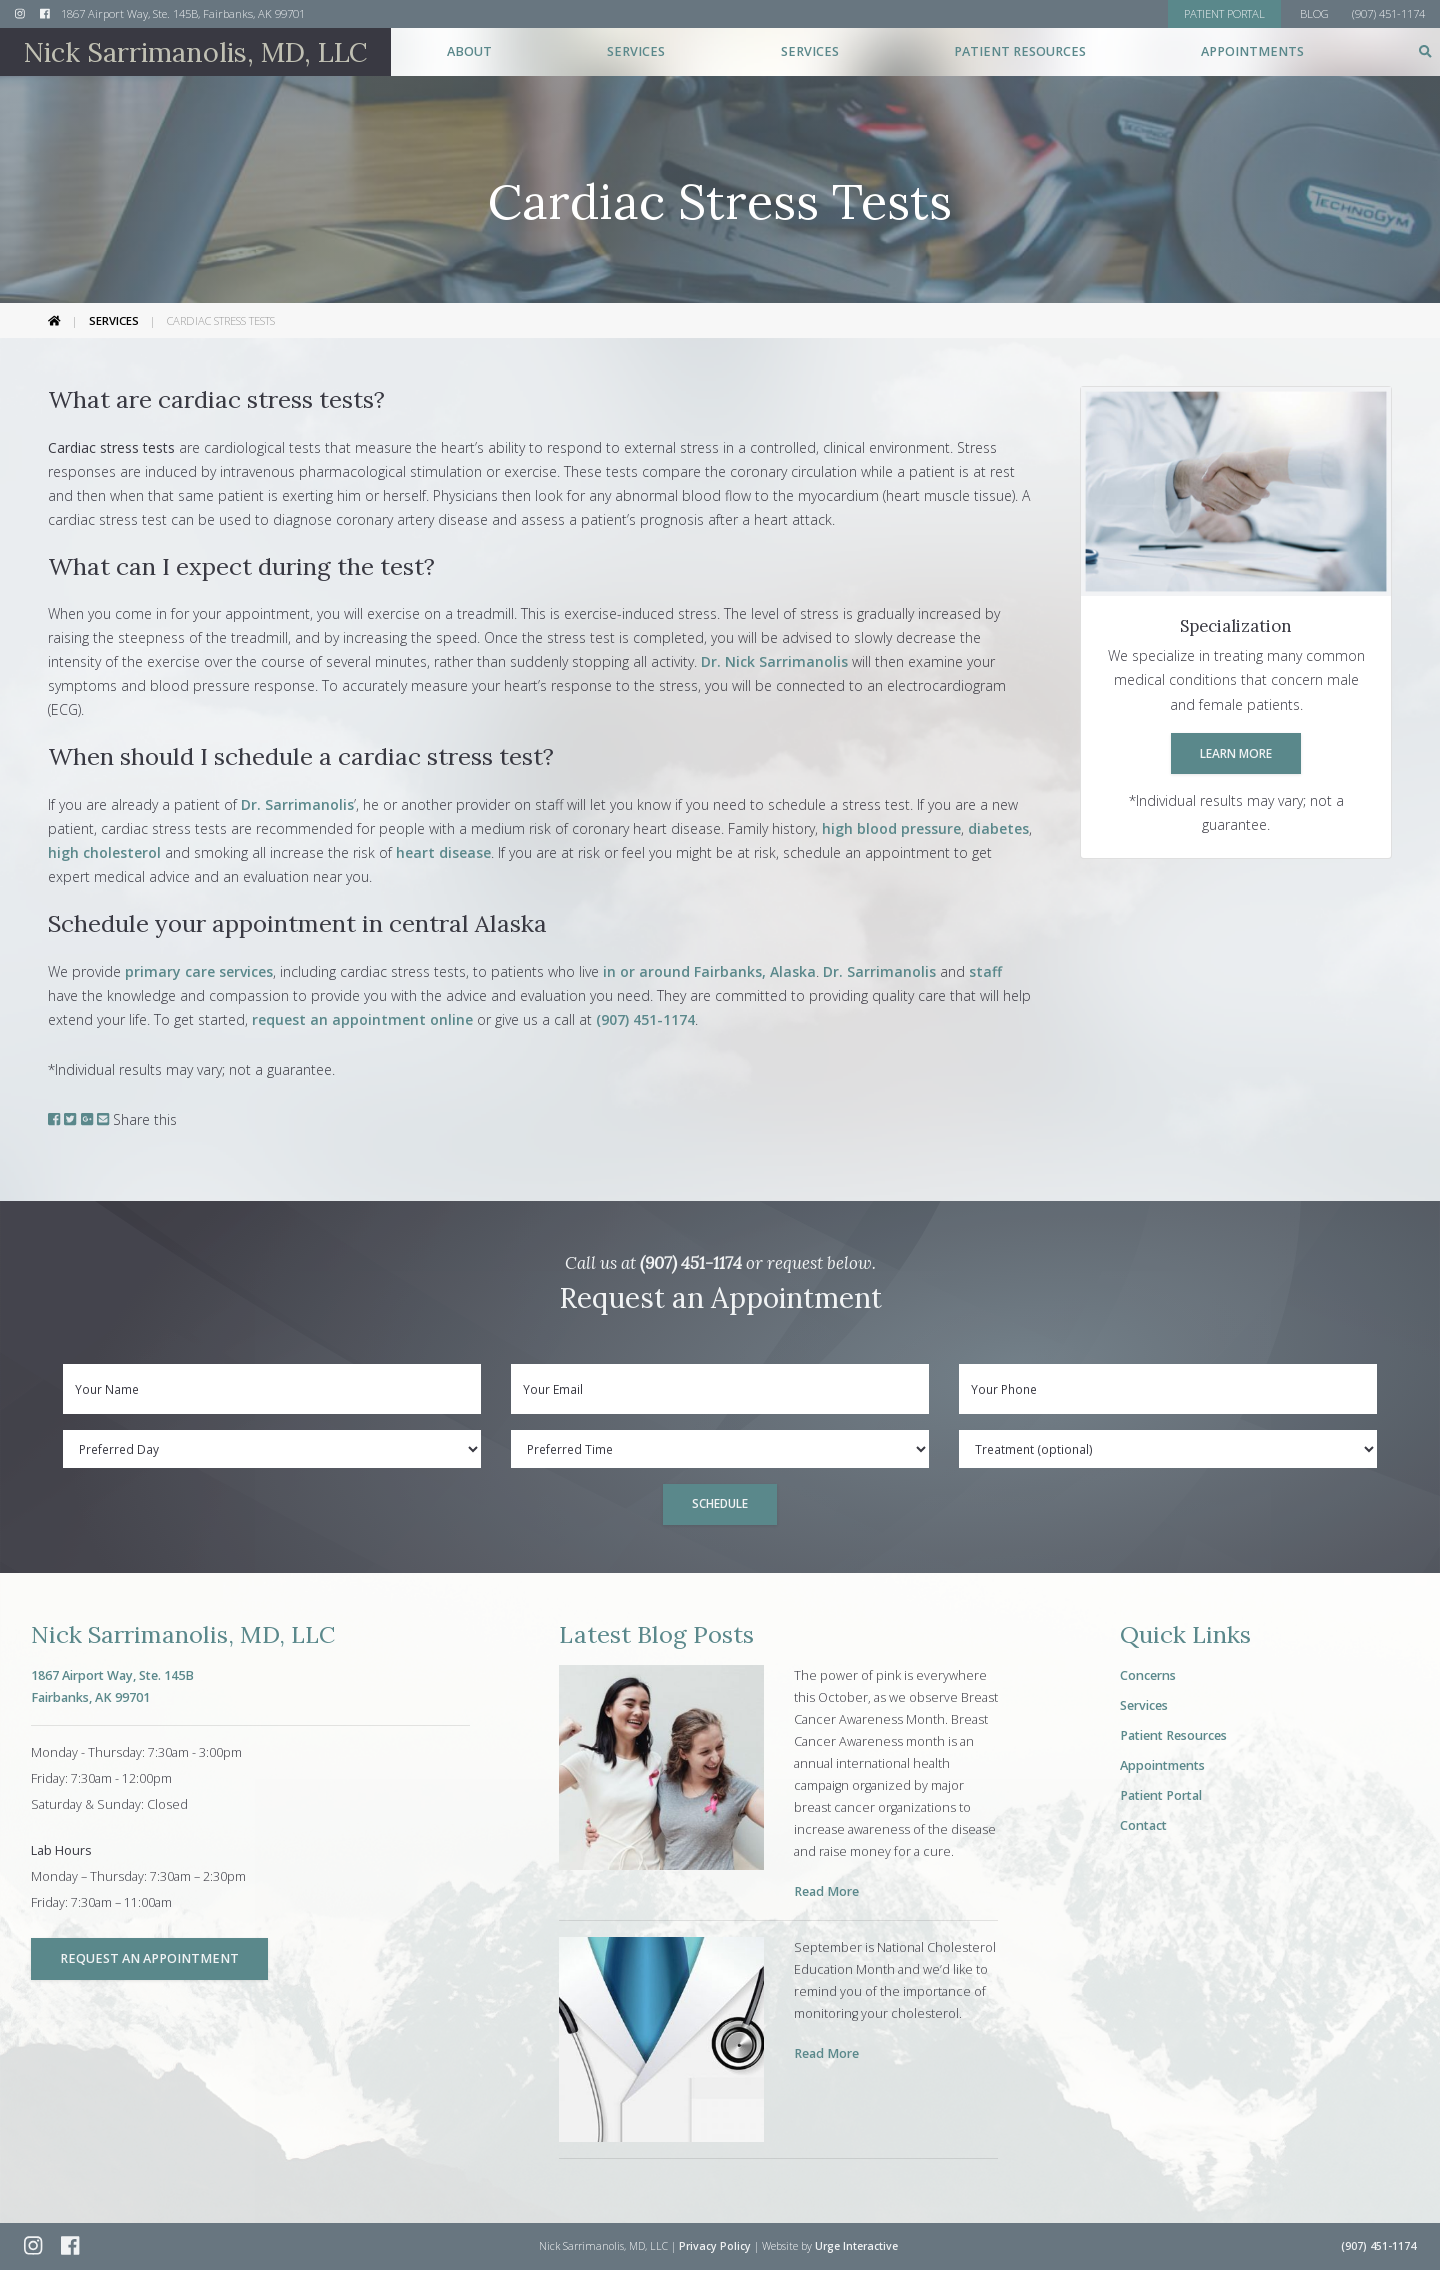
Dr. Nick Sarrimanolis (774, 661)
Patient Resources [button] (1020, 51)
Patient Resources (1173, 1735)
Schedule (720, 1503)
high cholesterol (104, 852)
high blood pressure (891, 828)
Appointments (1252, 51)
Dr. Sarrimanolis (297, 804)
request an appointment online (362, 1019)
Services (114, 320)
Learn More (1236, 753)
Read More (826, 1891)
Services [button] (636, 51)
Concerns (1148, 1675)
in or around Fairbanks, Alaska (707, 971)
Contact (1143, 1825)
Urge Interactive (856, 2246)
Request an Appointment (149, 1958)
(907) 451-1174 (645, 1019)
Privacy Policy (715, 2246)
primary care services (199, 971)
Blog (1314, 13)
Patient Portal (1161, 1795)
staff (985, 971)
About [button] (469, 51)
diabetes (998, 828)
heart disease (443, 852)
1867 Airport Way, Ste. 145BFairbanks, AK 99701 (112, 1686)
